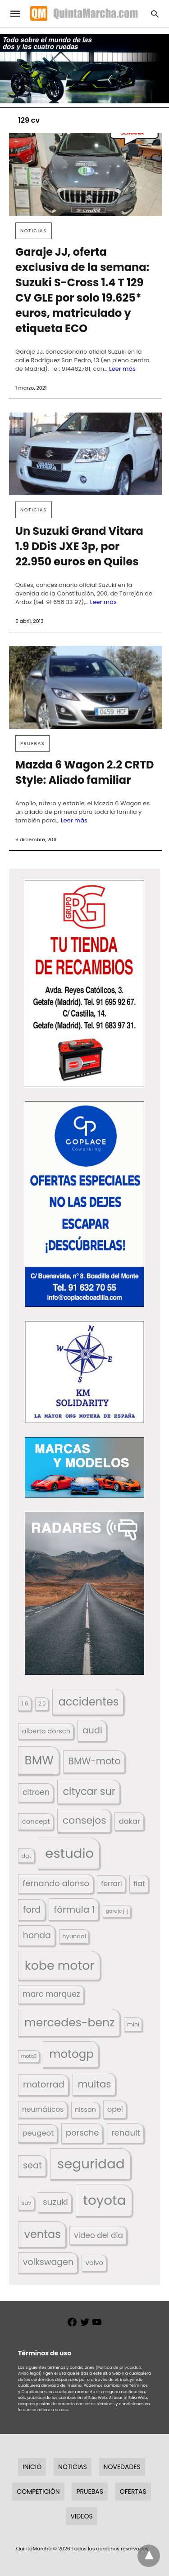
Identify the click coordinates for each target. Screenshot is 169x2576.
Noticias (33, 230)
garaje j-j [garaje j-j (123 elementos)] (117, 1911)
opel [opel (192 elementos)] (115, 2109)
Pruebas (32, 743)
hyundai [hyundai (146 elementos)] (74, 1936)
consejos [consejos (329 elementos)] (84, 1820)
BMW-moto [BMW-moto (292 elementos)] (94, 1761)
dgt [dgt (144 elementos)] (27, 1856)
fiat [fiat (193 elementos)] (139, 1884)
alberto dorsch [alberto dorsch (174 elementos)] (46, 1731)
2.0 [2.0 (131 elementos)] (42, 1703)
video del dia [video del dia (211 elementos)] (98, 2235)
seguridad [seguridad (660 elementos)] (91, 2163)
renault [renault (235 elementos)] (125, 2132)
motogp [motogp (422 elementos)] (71, 2054)
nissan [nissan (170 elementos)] (85, 2109)
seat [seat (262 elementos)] (32, 2165)
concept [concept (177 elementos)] (36, 1821)
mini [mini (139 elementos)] (133, 2024)
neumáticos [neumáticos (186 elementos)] (43, 2109)
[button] (84, 983)
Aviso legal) (29, 2373)
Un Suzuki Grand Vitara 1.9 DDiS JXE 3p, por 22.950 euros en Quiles (79, 546)
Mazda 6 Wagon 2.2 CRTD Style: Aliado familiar (84, 772)
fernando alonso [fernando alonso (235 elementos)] (56, 1883)
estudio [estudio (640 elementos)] (69, 1853)
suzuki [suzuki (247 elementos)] (55, 2201)
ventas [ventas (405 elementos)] (42, 2234)
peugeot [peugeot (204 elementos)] (38, 2133)
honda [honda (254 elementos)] (37, 1935)
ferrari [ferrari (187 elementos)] (111, 1883)
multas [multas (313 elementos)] (94, 2084)
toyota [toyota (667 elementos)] (104, 2200)
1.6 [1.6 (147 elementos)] (25, 1703)
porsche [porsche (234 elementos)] (82, 2132)
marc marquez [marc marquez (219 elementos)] (51, 1994)
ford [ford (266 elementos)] (32, 1910)
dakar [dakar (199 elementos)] (129, 1821)
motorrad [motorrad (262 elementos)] (43, 2085)
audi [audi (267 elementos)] (92, 1730)
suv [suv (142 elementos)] (27, 2203)
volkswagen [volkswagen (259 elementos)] (48, 2262)
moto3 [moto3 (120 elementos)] (29, 2056)
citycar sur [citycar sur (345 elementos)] (89, 1792)
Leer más (122, 368)
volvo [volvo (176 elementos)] (95, 2262)
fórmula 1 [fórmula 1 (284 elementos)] (74, 1909)
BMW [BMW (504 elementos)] (39, 1760)
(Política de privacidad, (119, 2367)
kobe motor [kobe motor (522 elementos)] (59, 1965)
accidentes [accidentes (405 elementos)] (88, 1701)
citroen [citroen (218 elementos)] (36, 1792)
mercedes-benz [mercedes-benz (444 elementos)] (69, 2022)
